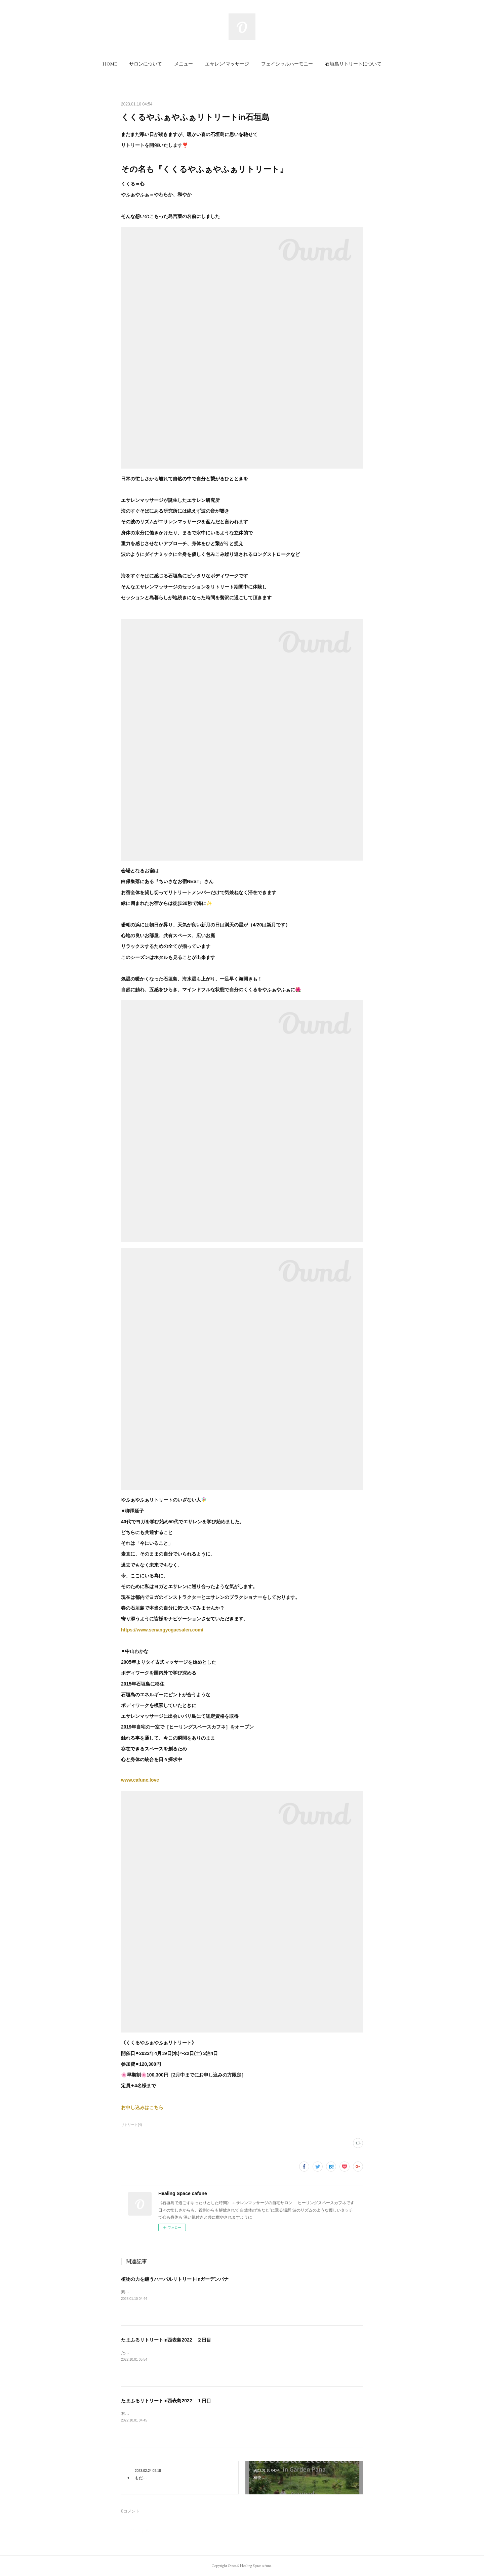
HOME (110, 64)
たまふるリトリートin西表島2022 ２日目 (166, 2340)
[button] (110, 64)
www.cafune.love (140, 1780)
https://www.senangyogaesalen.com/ (162, 1629)
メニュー (183, 64)
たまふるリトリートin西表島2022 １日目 (166, 2400)
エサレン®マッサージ (227, 64)
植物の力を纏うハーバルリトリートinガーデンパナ (175, 2279)
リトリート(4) (131, 2125)
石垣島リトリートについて (353, 64)
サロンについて (145, 64)
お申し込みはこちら (142, 2107)
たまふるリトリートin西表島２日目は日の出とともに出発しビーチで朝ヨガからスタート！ (203, 2352)
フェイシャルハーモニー (287, 64)
